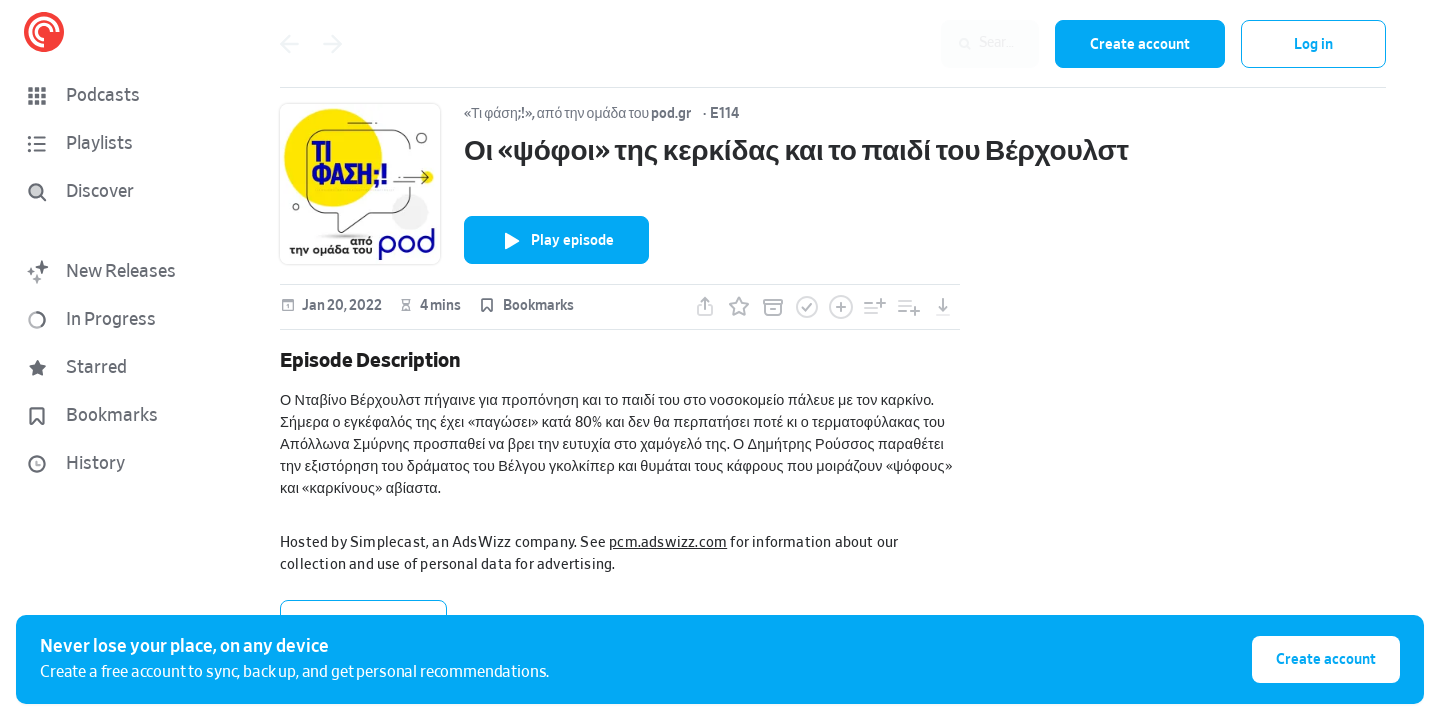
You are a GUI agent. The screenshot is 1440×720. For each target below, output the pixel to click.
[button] (120, 96)
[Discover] (116, 192)
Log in (1313, 44)
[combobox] (909, 44)
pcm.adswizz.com (668, 542)
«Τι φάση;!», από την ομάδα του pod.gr (577, 114)
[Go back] (289, 44)
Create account (1140, 44)
